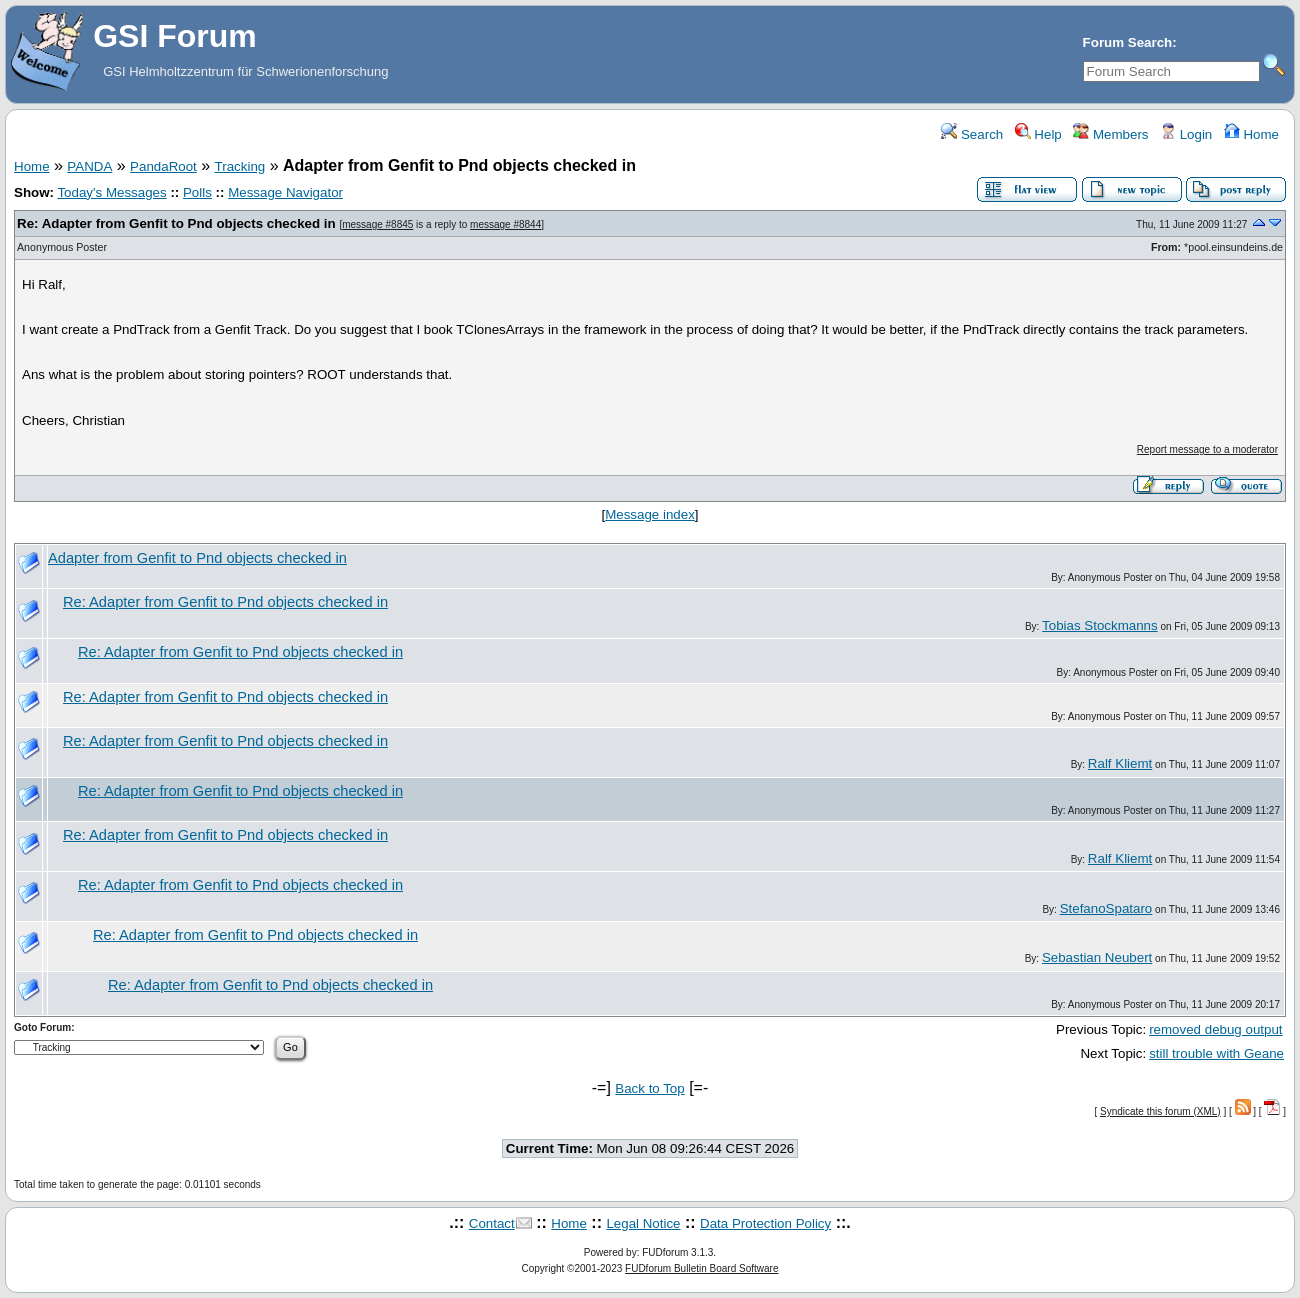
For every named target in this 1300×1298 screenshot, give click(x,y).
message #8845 (377, 224)
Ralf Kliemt (1120, 763)
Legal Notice (643, 1223)
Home (1251, 134)
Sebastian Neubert (1097, 957)
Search (972, 134)
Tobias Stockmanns (1100, 625)
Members (1110, 134)
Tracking (240, 166)
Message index (650, 514)
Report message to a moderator (1207, 449)
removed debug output (1215, 1029)
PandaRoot (163, 166)
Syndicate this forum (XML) (1160, 1111)
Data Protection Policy (765, 1223)
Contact (492, 1223)
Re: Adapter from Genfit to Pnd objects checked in (176, 223)
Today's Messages (111, 192)
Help (1038, 134)
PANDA (89, 166)
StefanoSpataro (1106, 908)
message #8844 (505, 224)
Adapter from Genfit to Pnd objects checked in (197, 558)
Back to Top (649, 1088)
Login (1186, 134)
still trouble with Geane (1216, 1053)
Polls (197, 192)
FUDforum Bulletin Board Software (701, 1268)
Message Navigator (285, 192)
